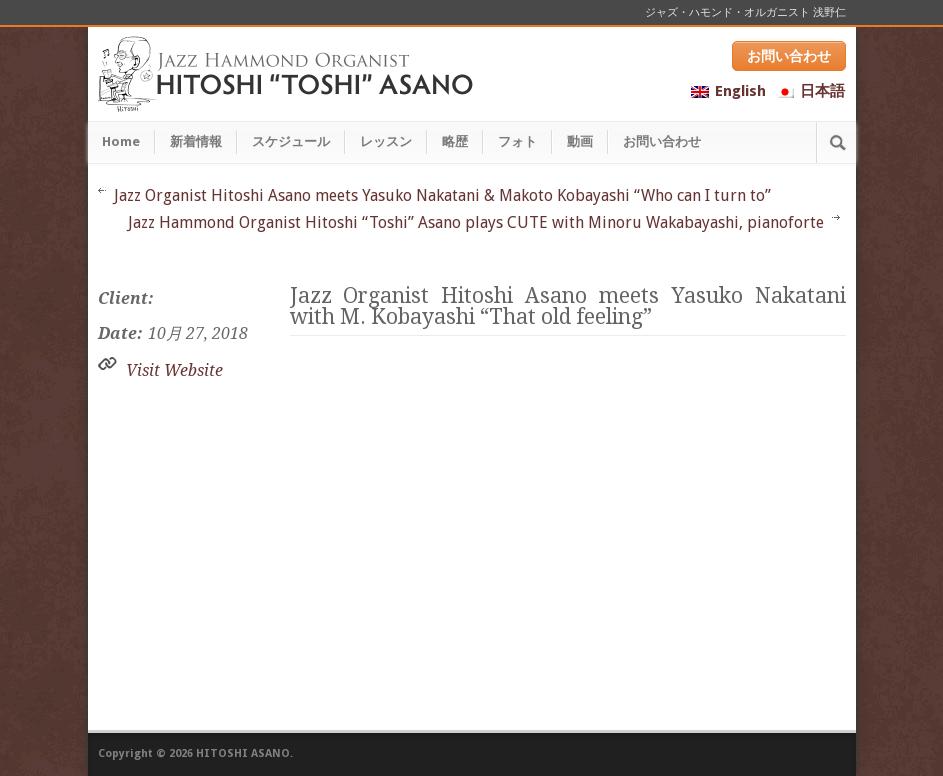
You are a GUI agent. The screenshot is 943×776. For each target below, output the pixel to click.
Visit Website (174, 370)
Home (121, 141)
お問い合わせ (789, 56)
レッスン (386, 141)
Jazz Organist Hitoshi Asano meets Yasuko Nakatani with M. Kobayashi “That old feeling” (568, 306)
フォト (517, 141)
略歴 (455, 141)
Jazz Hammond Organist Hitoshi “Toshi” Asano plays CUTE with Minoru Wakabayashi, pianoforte (476, 222)
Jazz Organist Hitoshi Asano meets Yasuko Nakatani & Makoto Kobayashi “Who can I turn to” (442, 195)
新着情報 (196, 141)
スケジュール (291, 141)
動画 (580, 141)
